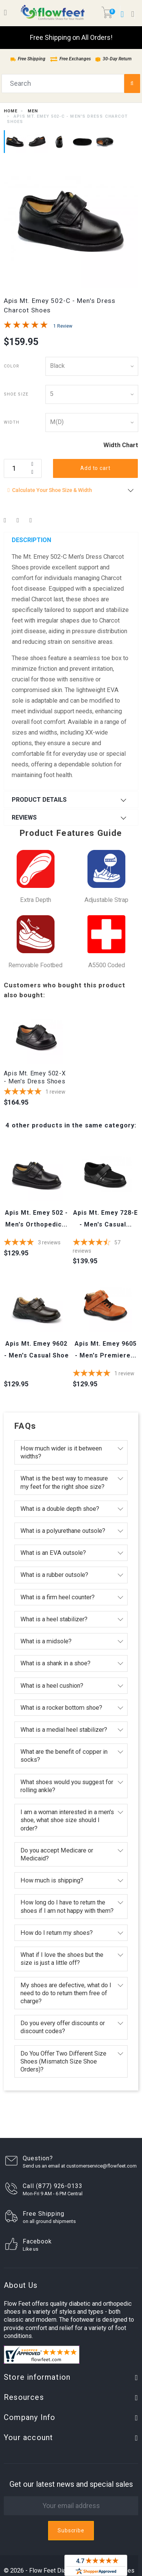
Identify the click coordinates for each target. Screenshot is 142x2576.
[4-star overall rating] (36, 1242)
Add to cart (95, 468)
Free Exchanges (70, 58)
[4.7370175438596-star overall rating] (105, 1247)
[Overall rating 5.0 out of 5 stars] (26, 326)
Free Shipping (27, 58)
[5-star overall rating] (36, 1092)
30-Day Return (113, 58)
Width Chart (120, 445)
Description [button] (31, 540)
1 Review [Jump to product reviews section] (62, 326)
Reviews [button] (24, 817)
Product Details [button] (39, 799)
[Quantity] (23, 468)
